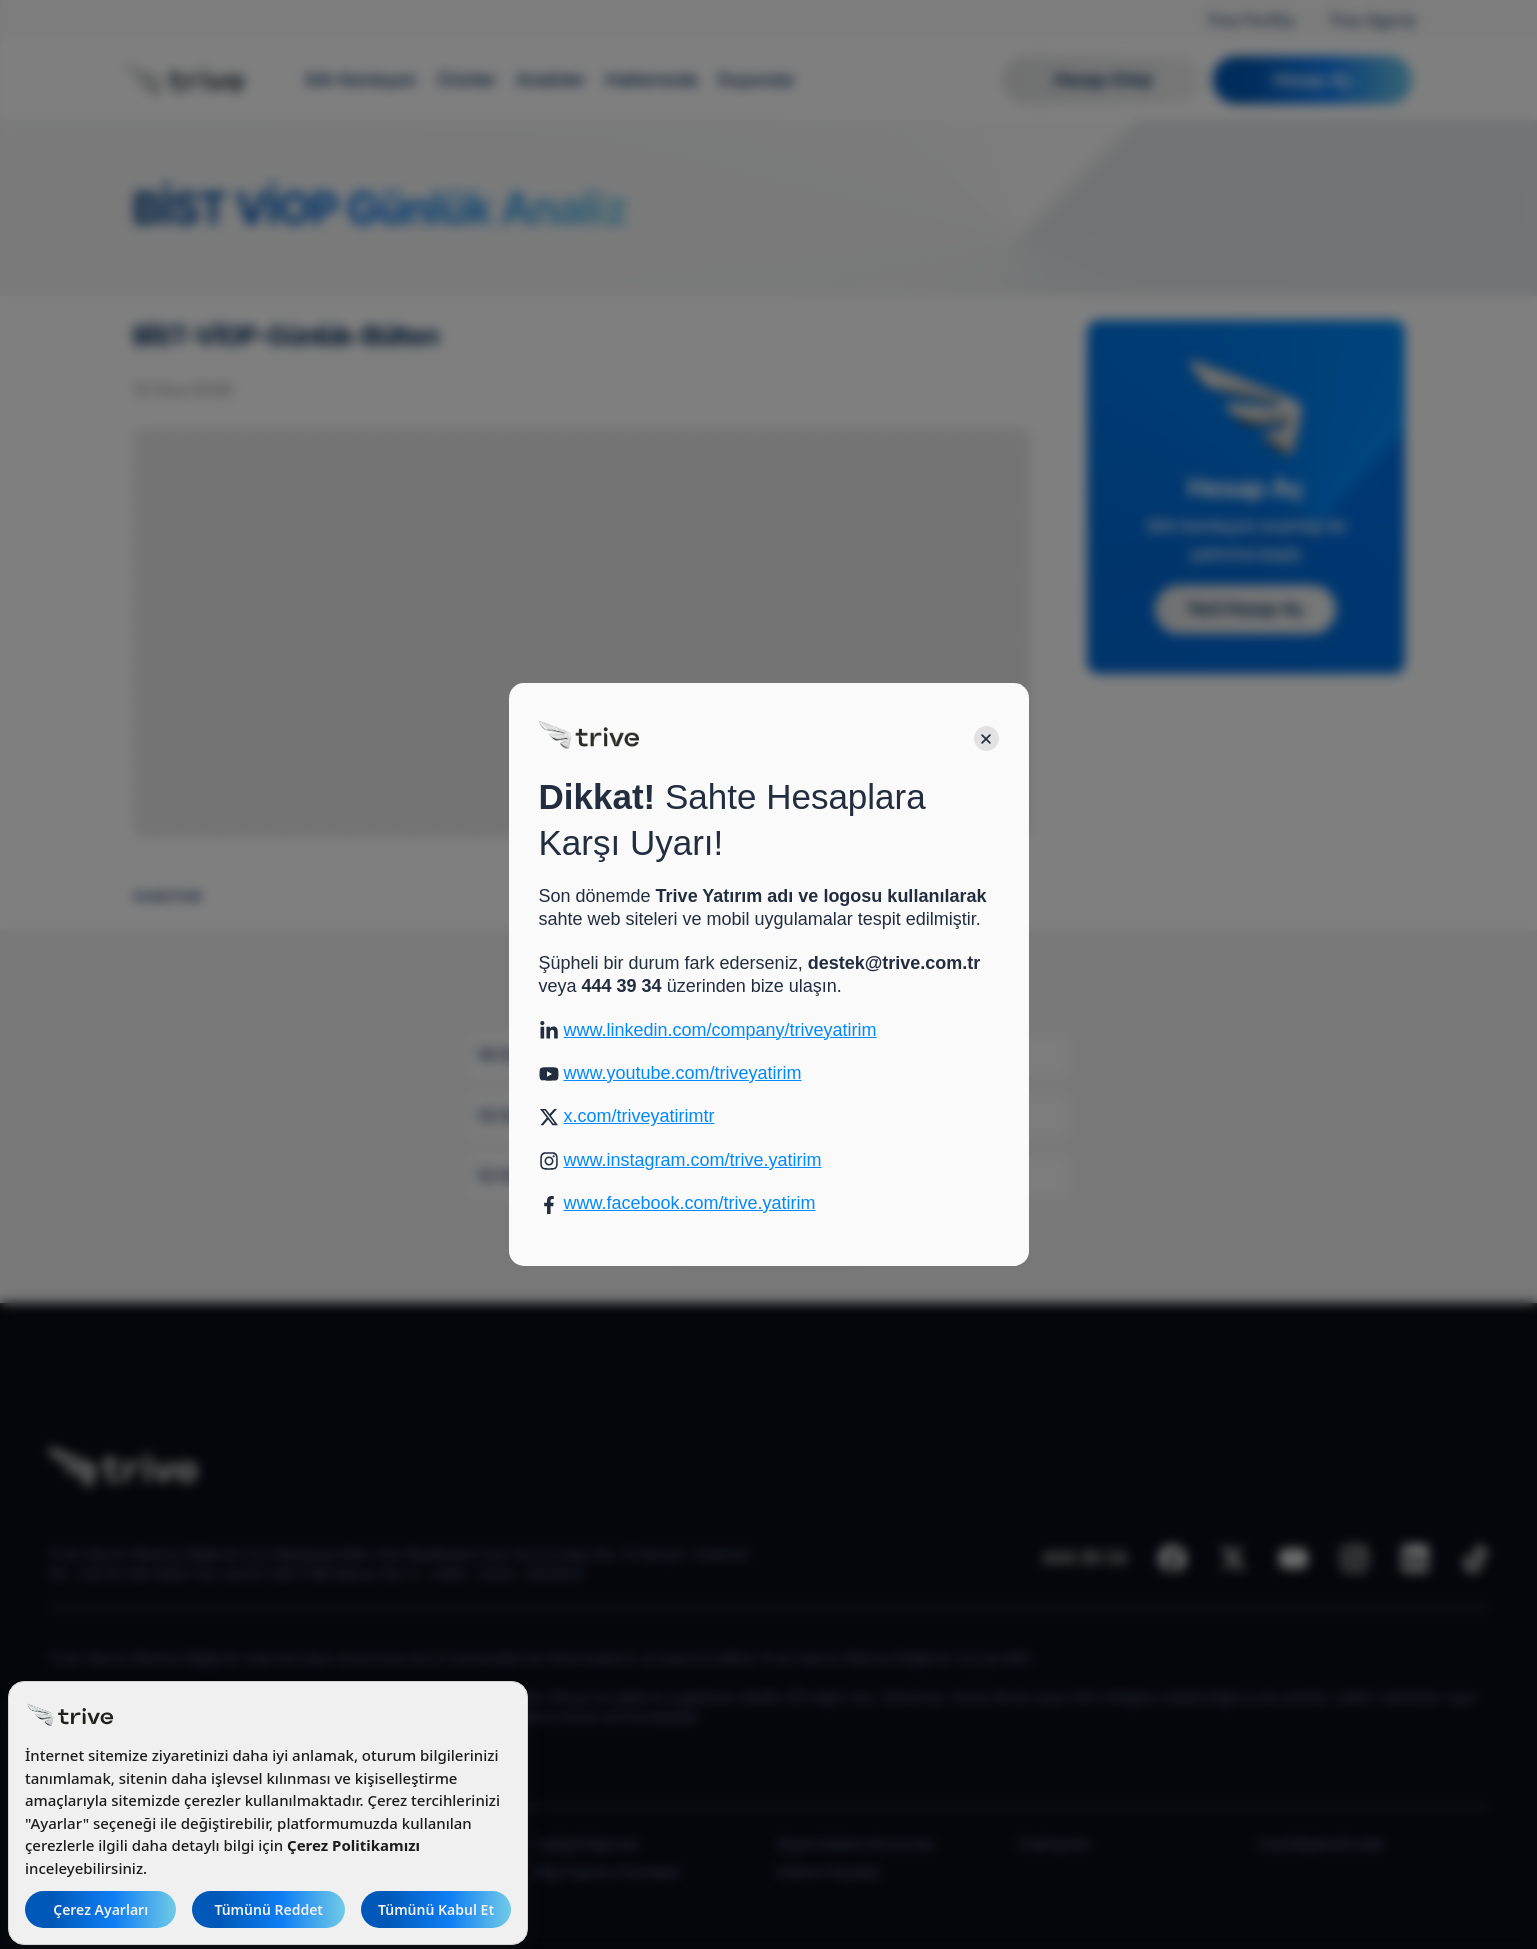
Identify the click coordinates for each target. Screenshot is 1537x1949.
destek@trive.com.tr (894, 963)
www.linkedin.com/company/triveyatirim (720, 1030)
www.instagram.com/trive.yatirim (693, 1160)
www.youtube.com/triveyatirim (683, 1073)
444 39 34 (622, 986)
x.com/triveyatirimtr (639, 1116)
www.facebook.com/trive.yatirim (690, 1203)
